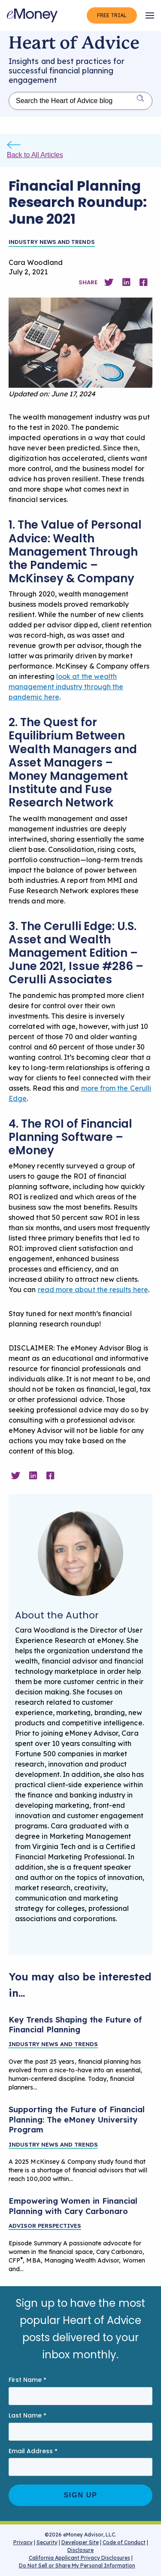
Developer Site (80, 2542)
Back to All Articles (35, 154)
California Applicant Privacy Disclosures (79, 2558)
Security (47, 2542)
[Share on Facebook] (143, 282)
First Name (27, 2380)
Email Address (33, 2451)
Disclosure (80, 2550)
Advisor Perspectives (45, 2225)
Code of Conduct (124, 2542)
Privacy (23, 2542)
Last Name (27, 2415)
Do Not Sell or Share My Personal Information (77, 2567)
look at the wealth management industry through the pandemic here (66, 686)
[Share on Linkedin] (126, 282)
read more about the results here (93, 1289)
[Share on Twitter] (108, 282)
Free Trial (112, 15)
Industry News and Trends (52, 242)
